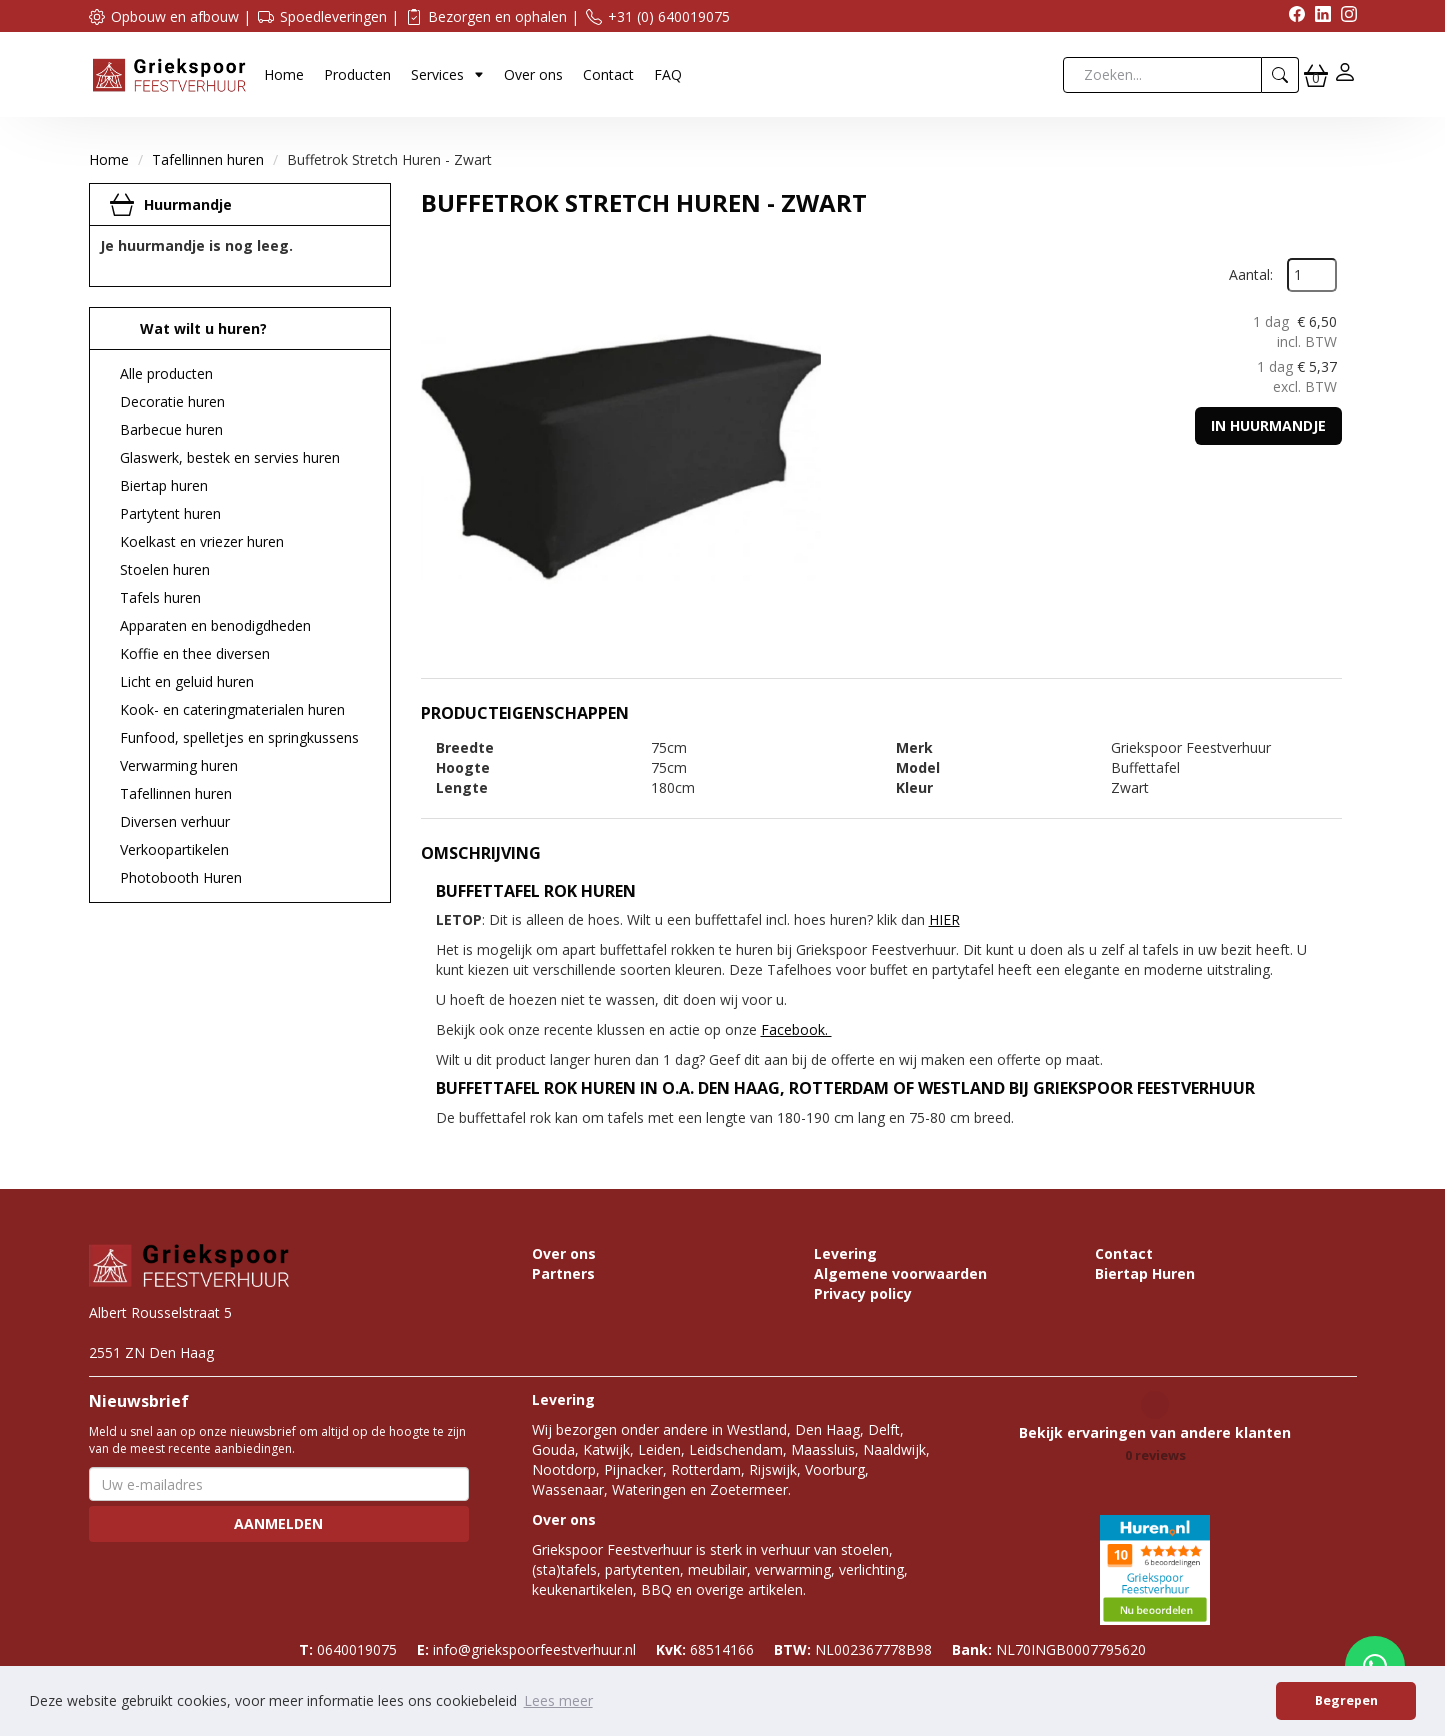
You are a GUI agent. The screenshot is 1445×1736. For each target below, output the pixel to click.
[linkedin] (1318, 16)
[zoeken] (1280, 75)
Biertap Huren (1145, 1273)
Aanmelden (278, 1523)
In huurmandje (1268, 425)
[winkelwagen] (1316, 75)
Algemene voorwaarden (900, 1273)
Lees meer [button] (558, 1700)
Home (284, 74)
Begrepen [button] (1346, 1700)
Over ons (533, 74)
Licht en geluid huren (187, 681)
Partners (563, 1273)
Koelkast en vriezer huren (202, 541)
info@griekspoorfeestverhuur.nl (526, 1649)
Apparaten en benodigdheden (215, 625)
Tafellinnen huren (208, 159)
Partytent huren (170, 513)
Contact (608, 74)
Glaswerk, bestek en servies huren (230, 457)
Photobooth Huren (181, 877)
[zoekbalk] (1162, 75)
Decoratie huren (172, 401)
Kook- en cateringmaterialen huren (232, 709)
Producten (357, 74)
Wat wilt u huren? (188, 328)
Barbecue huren (171, 429)
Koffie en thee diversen (195, 653)
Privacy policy (863, 1293)
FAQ (668, 74)
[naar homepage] (169, 73)
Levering (845, 1253)
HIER (944, 919)
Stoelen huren (165, 569)
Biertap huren (164, 485)
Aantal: (1251, 274)
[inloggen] (1345, 74)
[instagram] (1344, 16)
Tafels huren (160, 597)
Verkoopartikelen (174, 849)
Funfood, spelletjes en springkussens (239, 737)
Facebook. (796, 1029)
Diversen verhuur (175, 821)
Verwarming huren (179, 765)
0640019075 (348, 1649)
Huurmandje (188, 204)
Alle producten (166, 373)
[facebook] (1292, 16)
